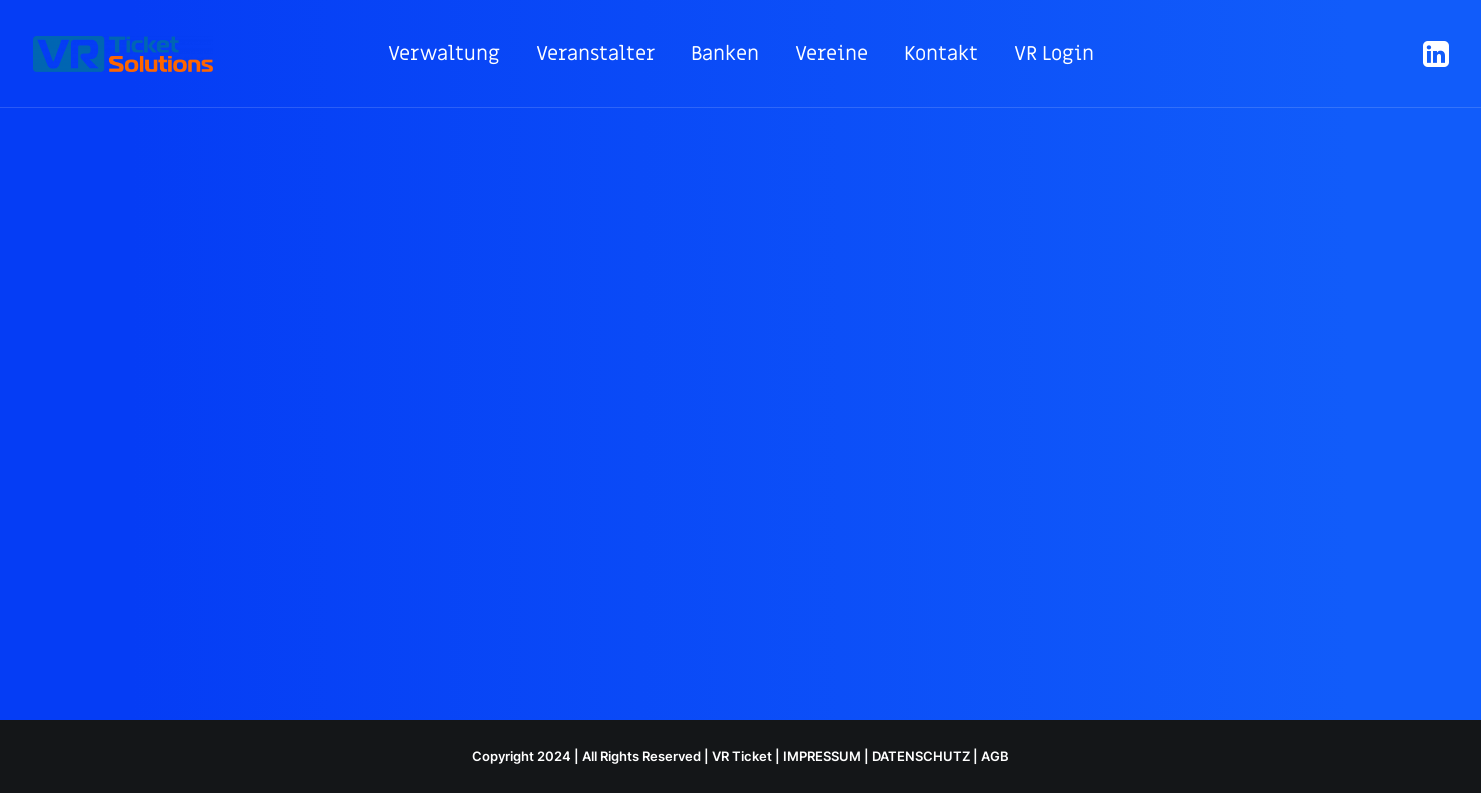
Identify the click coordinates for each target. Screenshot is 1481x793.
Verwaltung (444, 54)
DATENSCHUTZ (921, 756)
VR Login (1054, 54)
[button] (1434, 54)
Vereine (831, 54)
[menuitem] (444, 54)
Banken (725, 54)
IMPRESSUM (822, 756)
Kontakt (941, 54)
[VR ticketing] (123, 54)
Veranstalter (595, 54)
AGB (995, 756)
